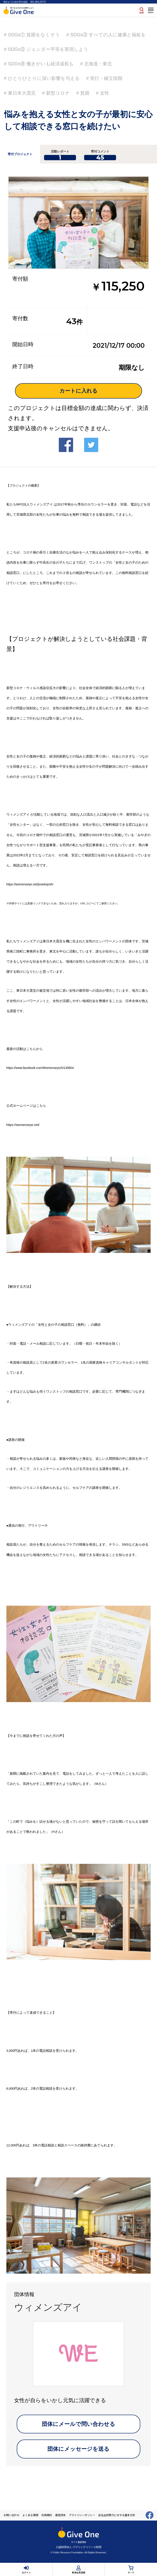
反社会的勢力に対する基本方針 (116, 2515)
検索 (141, 12)
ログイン (26, 2572)
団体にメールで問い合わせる (78, 2424)
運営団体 (60, 2515)
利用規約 (46, 2515)
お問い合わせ (11, 2515)
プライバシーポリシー (82, 2515)
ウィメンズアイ (48, 2307)
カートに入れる (78, 391)
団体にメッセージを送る (78, 2449)
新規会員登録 (78, 2572)
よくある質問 (30, 2515)
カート (131, 2572)
